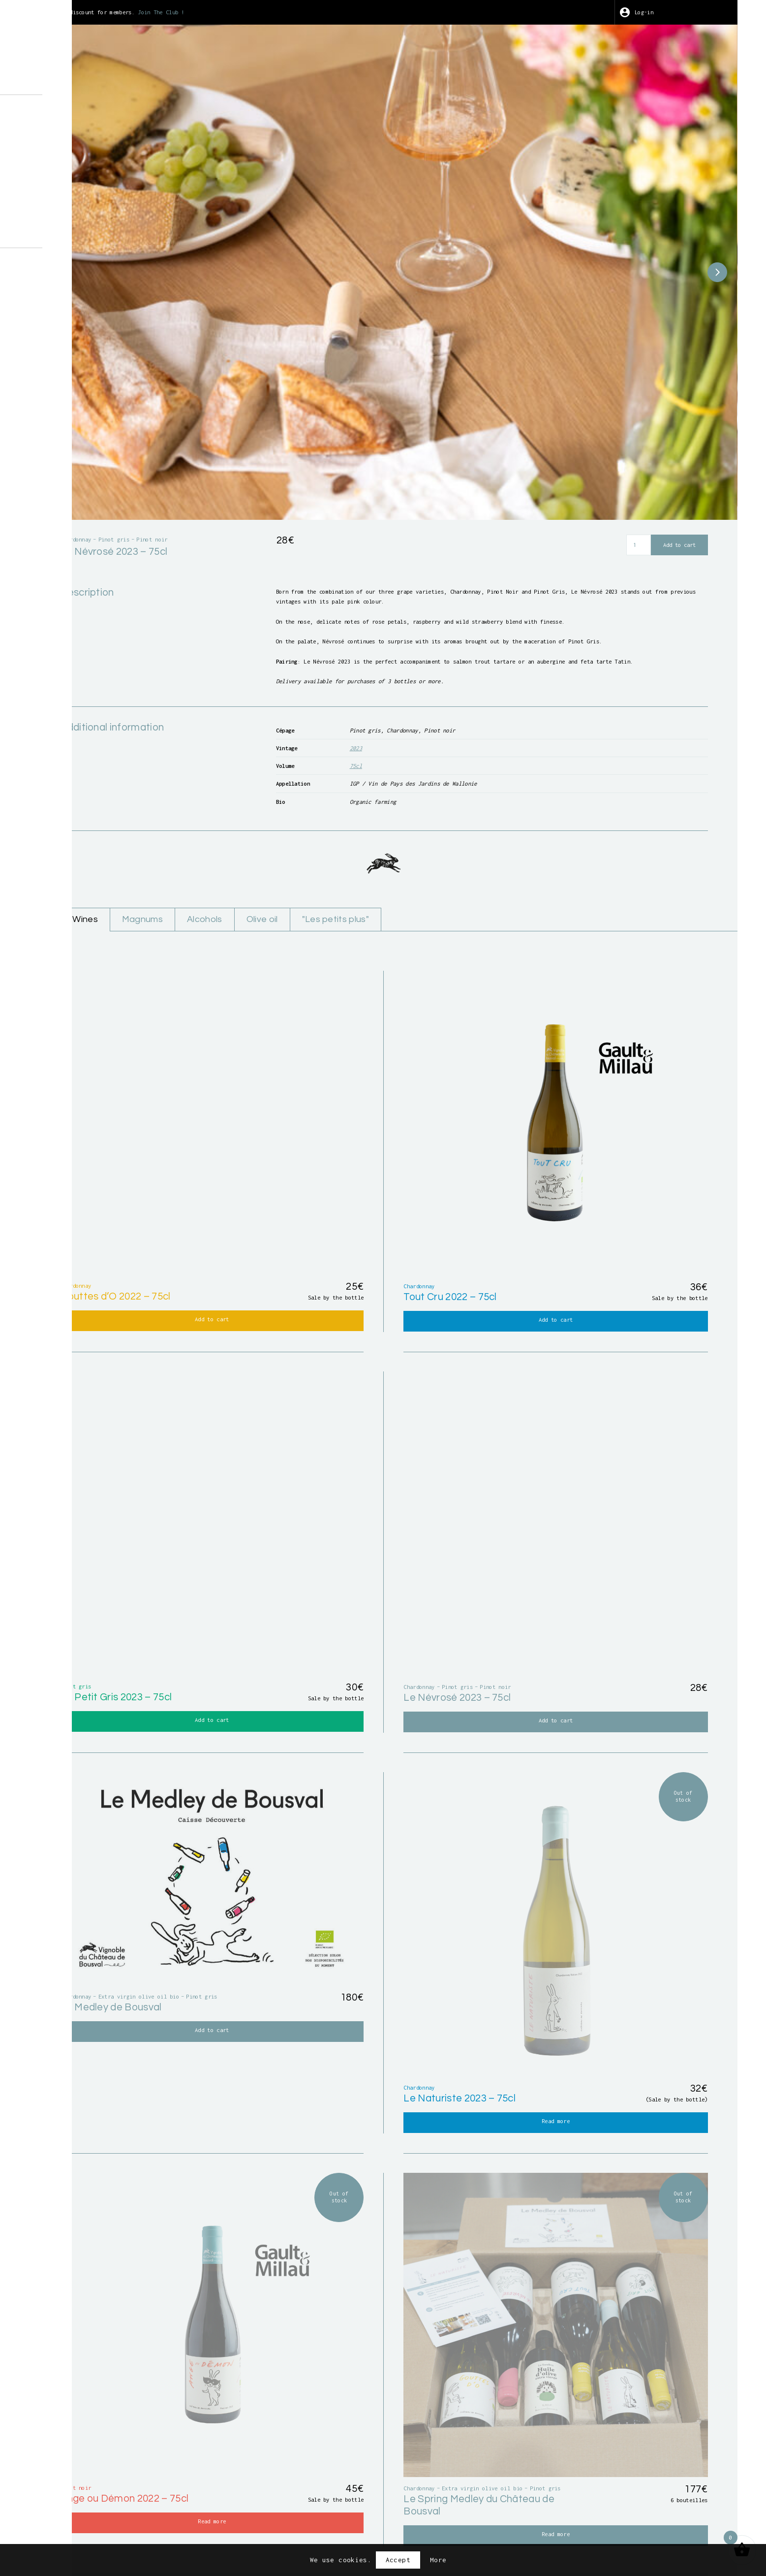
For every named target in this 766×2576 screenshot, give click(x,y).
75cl (474, 694)
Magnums (326, 857)
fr (63, 235)
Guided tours (83, 139)
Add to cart (674, 422)
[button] (698, 211)
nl (97, 235)
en (80, 235)
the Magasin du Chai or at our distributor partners (539, 2254)
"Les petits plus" (539, 857)
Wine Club (77, 181)
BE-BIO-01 (73, 353)
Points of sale (87, 195)
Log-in (676, 12)
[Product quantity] (627, 422)
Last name (505, 2348)
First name (280, 2348)
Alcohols (394, 857)
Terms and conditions (427, 2518)
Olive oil (457, 857)
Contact (73, 209)
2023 (474, 674)
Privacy (540, 2518)
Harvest (73, 153)
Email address (287, 2387)
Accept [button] (398, 2560)
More (438, 2560)
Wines (263, 857)
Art (65, 167)
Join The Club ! (369, 12)
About (69, 111)
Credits (497, 2518)
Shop (67, 125)
